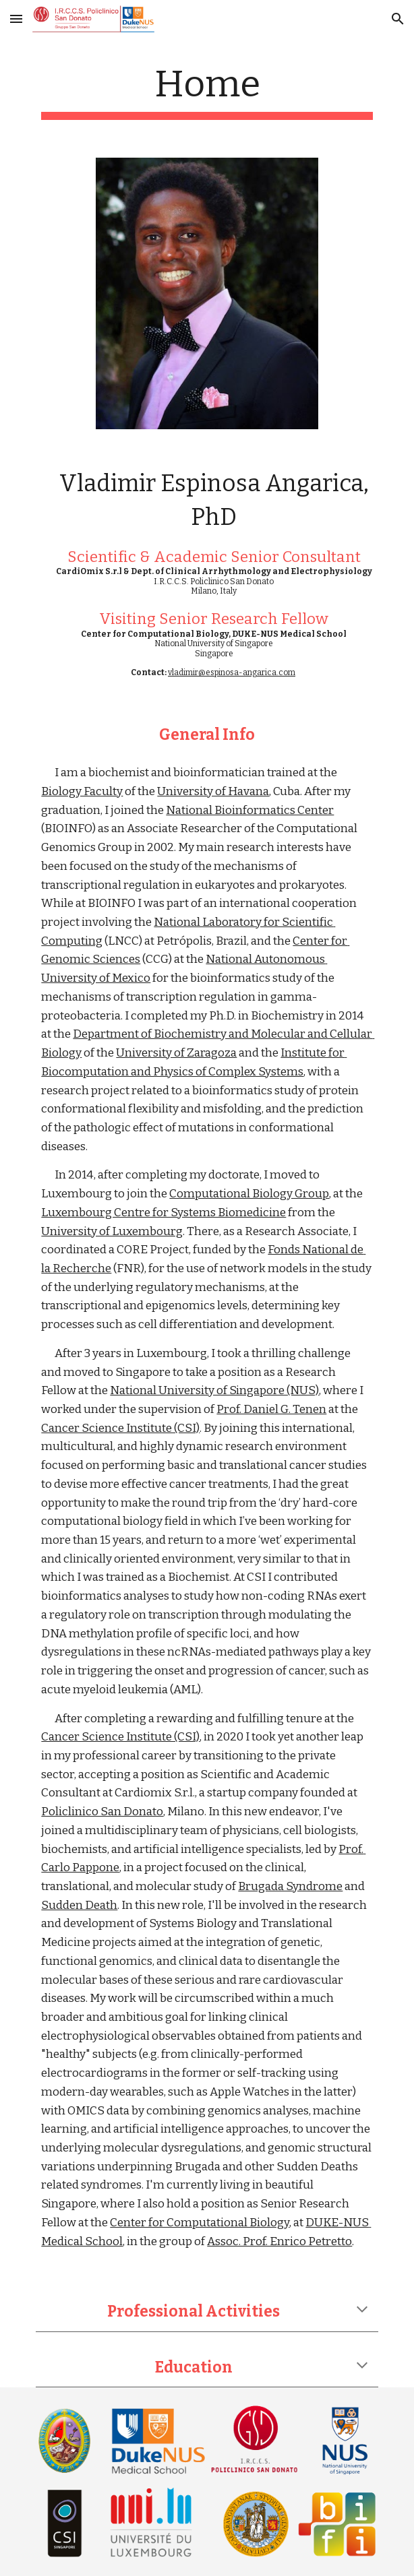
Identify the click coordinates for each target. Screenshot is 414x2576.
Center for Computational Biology (199, 2223)
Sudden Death (79, 1905)
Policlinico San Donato (102, 1811)
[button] (16, 18)
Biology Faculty (82, 791)
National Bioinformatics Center (250, 810)
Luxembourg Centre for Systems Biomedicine (163, 1212)
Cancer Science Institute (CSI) (120, 1428)
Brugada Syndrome (290, 1886)
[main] (207, 91)
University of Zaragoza (176, 1053)
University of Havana (213, 791)
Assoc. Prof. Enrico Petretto (279, 2241)
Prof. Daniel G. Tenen (271, 1409)
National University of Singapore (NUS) (214, 1390)
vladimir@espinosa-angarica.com (231, 672)
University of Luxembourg (112, 1231)
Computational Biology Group (249, 1194)
